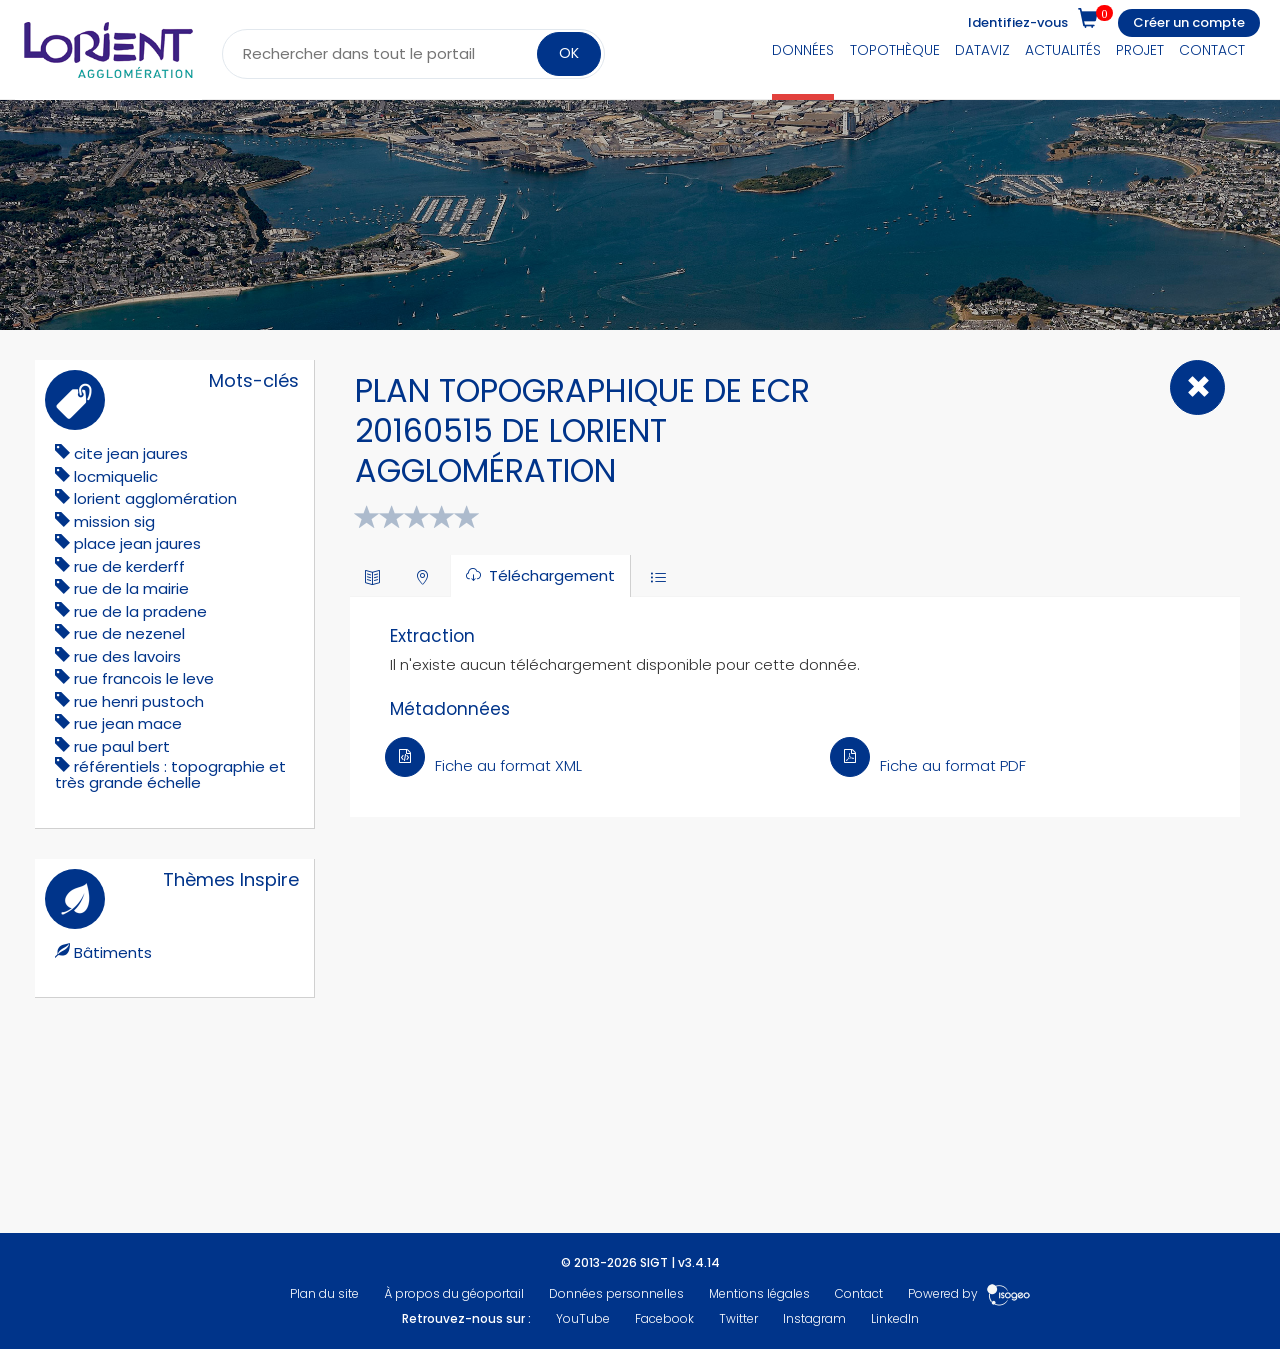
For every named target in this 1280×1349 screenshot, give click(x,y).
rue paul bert (122, 746)
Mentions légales (759, 1293)
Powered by (969, 1293)
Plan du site (324, 1293)
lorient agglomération (155, 498)
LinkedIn (895, 1318)
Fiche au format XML (483, 765)
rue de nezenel (129, 633)
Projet (1140, 50)
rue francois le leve (144, 678)
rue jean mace (128, 723)
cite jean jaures (131, 453)
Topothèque (895, 50)
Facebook (664, 1318)
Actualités (1063, 50)
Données (803, 50)
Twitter (738, 1318)
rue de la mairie (131, 588)
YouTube (583, 1318)
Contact (1212, 50)
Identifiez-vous (1018, 22)
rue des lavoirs (127, 656)
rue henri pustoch (139, 701)
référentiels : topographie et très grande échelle (170, 774)
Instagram (814, 1318)
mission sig (114, 521)
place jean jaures (137, 543)
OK (569, 53)
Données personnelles (616, 1293)
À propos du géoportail (454, 1293)
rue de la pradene (140, 611)
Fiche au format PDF (928, 765)
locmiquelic (116, 476)
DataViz (982, 50)
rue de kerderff (129, 566)
